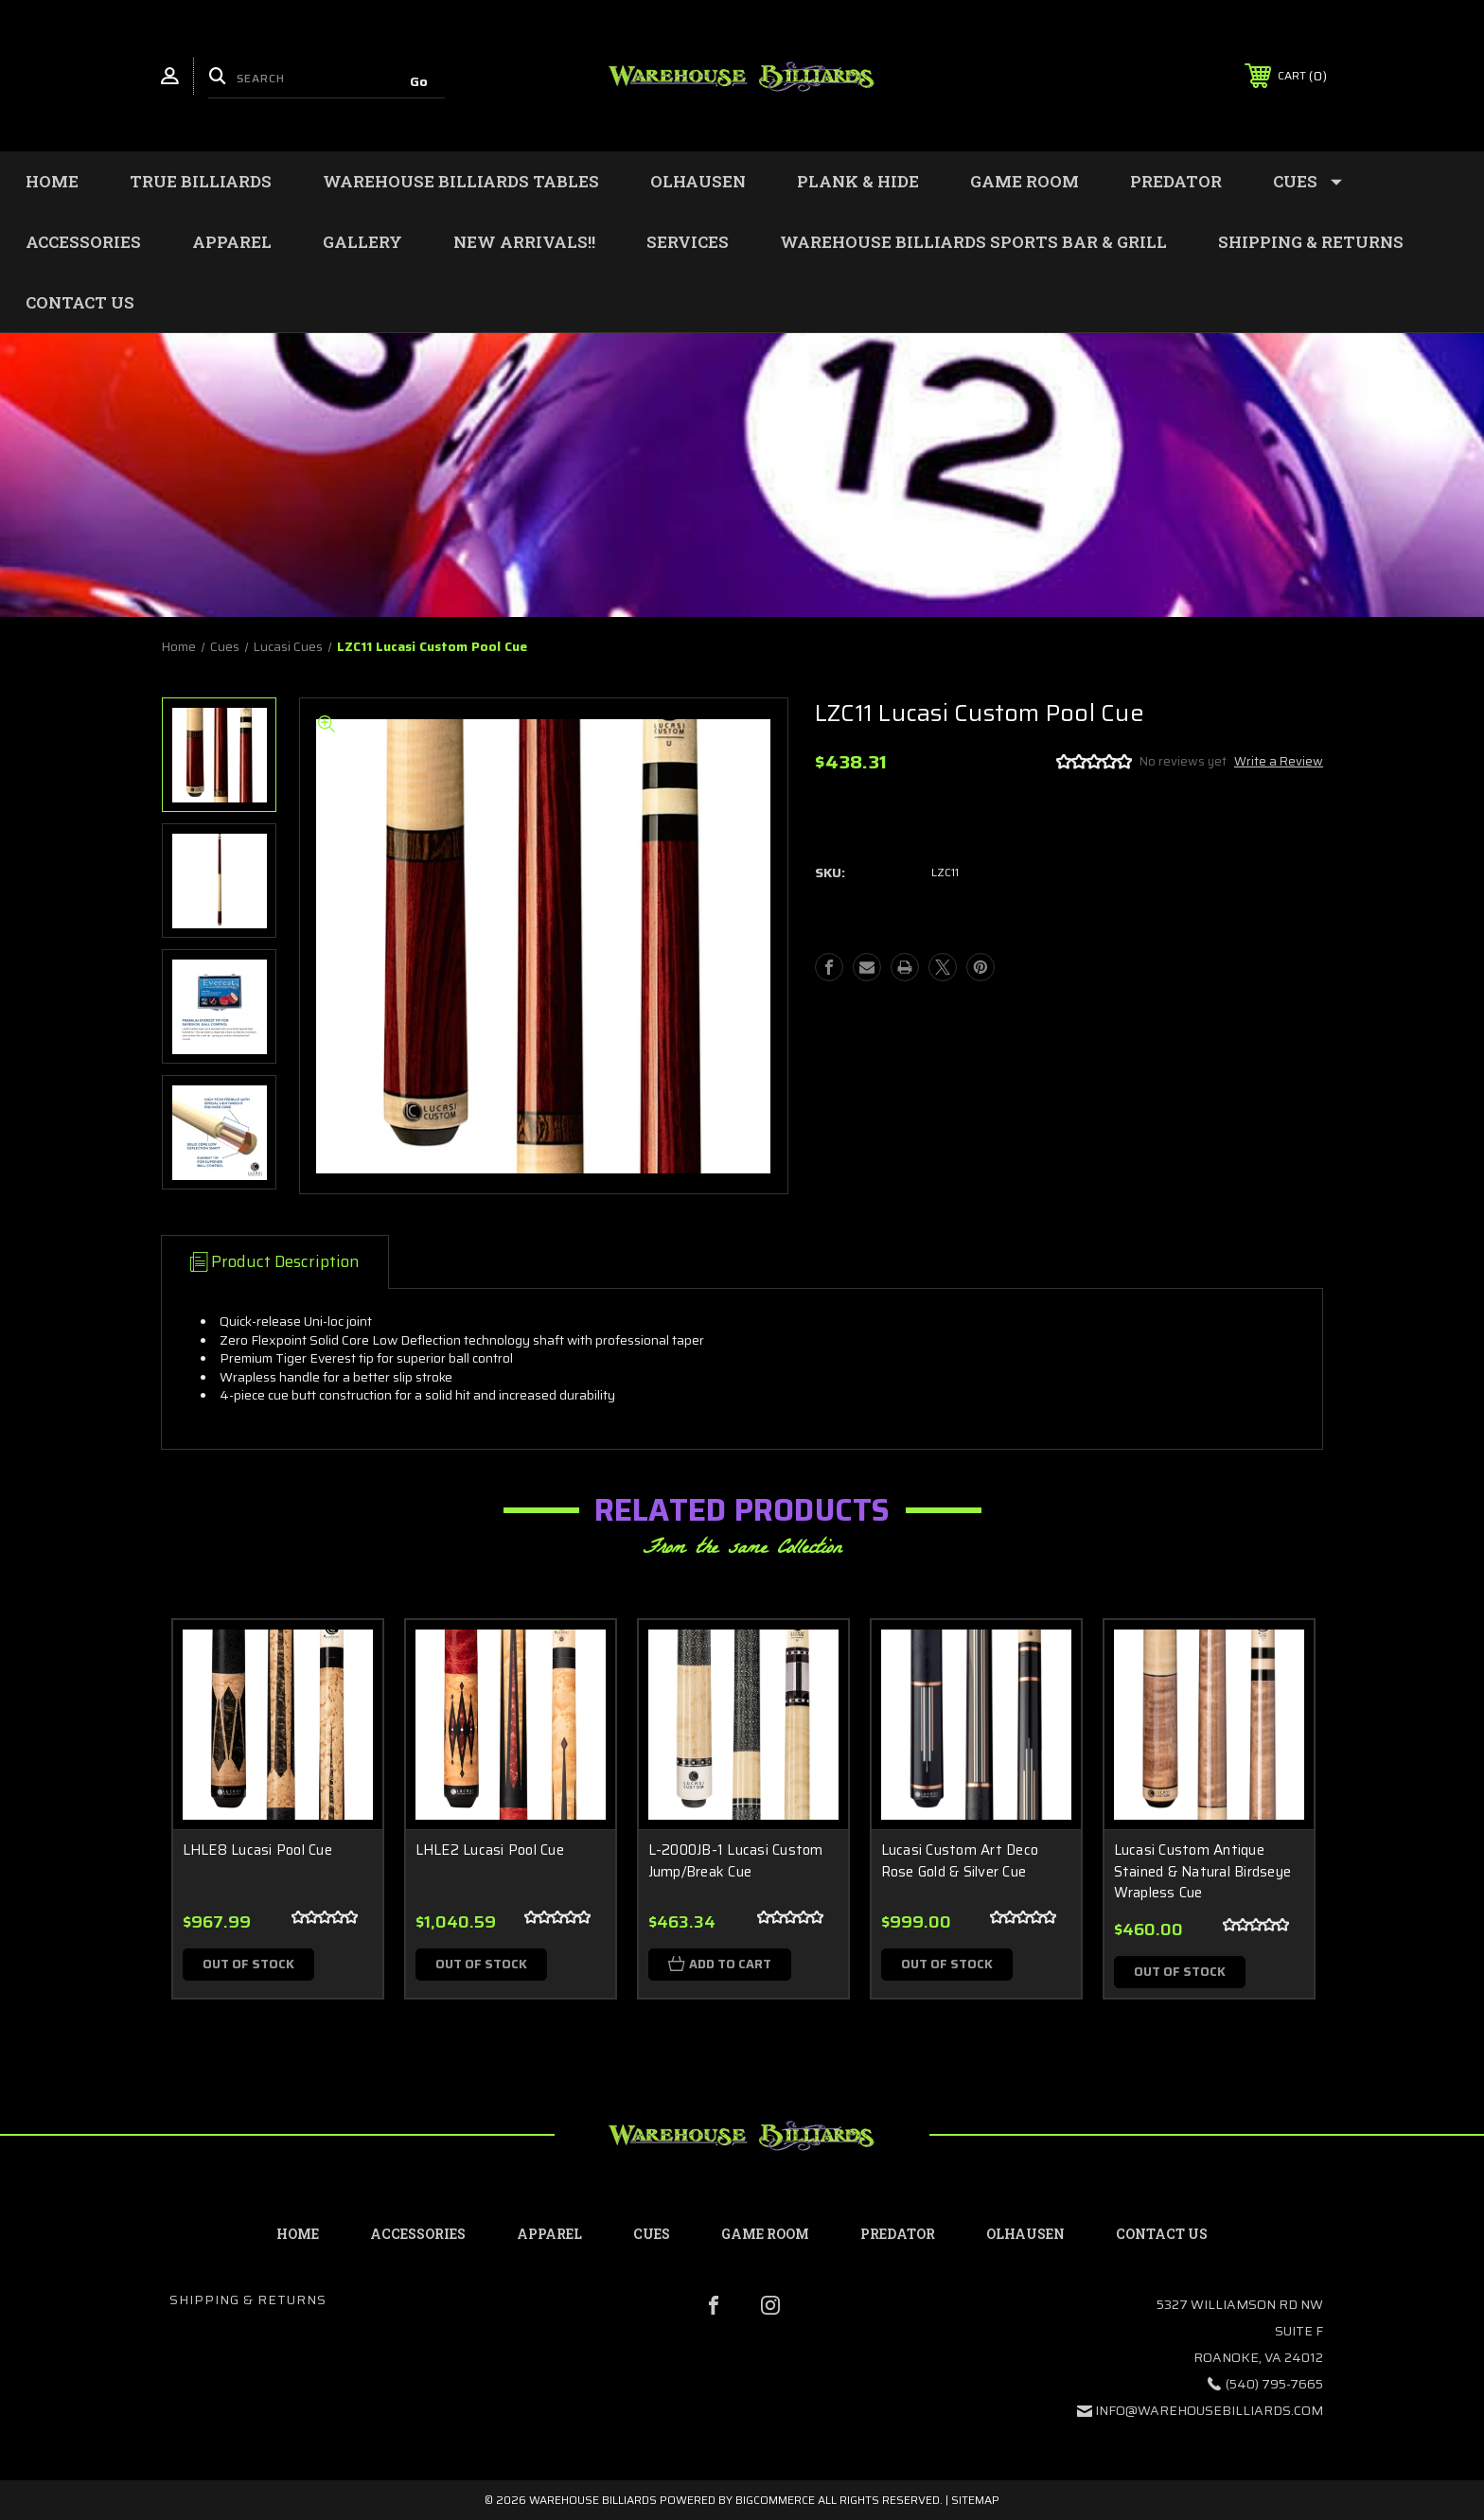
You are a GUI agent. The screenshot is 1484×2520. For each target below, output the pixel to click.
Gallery (362, 242)
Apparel (232, 242)
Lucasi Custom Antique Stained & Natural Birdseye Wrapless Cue (1203, 1872)
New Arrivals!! (524, 242)
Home (52, 181)
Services (687, 242)
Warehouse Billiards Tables (461, 181)
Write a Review (1278, 761)
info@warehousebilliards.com (1209, 2410)
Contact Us (80, 302)
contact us (1162, 2234)
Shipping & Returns (1311, 242)
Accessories (83, 242)
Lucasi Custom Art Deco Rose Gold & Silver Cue (960, 1861)
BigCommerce (775, 2500)
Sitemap (975, 2500)
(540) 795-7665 (1274, 2383)
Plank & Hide (858, 181)
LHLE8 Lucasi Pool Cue (257, 1850)
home (297, 2234)
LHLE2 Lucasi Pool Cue (489, 1850)
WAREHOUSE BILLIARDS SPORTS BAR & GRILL (973, 242)
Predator (1176, 181)
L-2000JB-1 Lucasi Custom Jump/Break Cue (735, 1861)
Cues (1307, 181)
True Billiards (201, 181)
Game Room (1024, 181)
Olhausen (698, 181)
